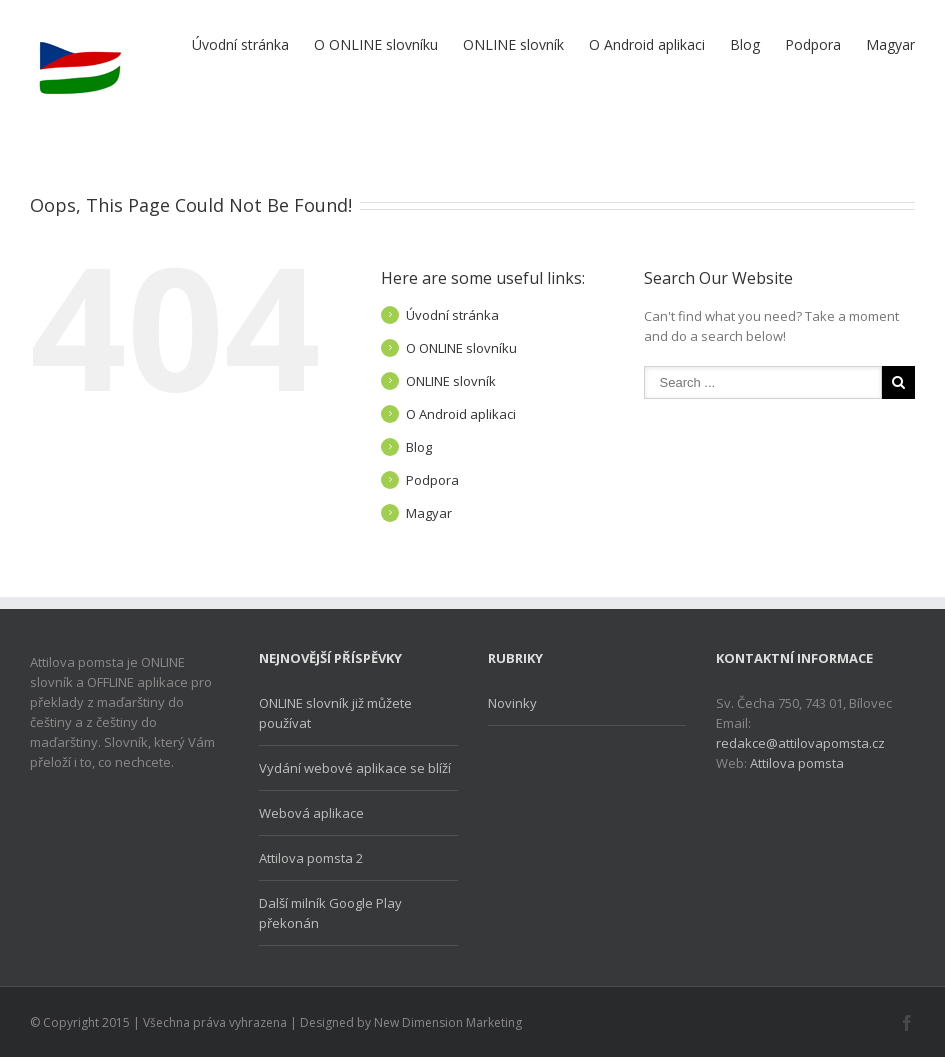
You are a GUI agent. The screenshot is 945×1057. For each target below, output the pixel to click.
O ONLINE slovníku (376, 44)
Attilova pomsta (797, 763)
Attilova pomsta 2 (311, 858)
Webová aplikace (311, 813)
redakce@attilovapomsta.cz (800, 743)
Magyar (890, 44)
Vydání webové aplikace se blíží (355, 768)
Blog (745, 44)
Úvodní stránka (240, 44)
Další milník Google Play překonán (330, 913)
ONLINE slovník (513, 44)
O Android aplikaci (647, 44)
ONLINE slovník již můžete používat (335, 713)
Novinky (512, 703)
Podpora (813, 44)
